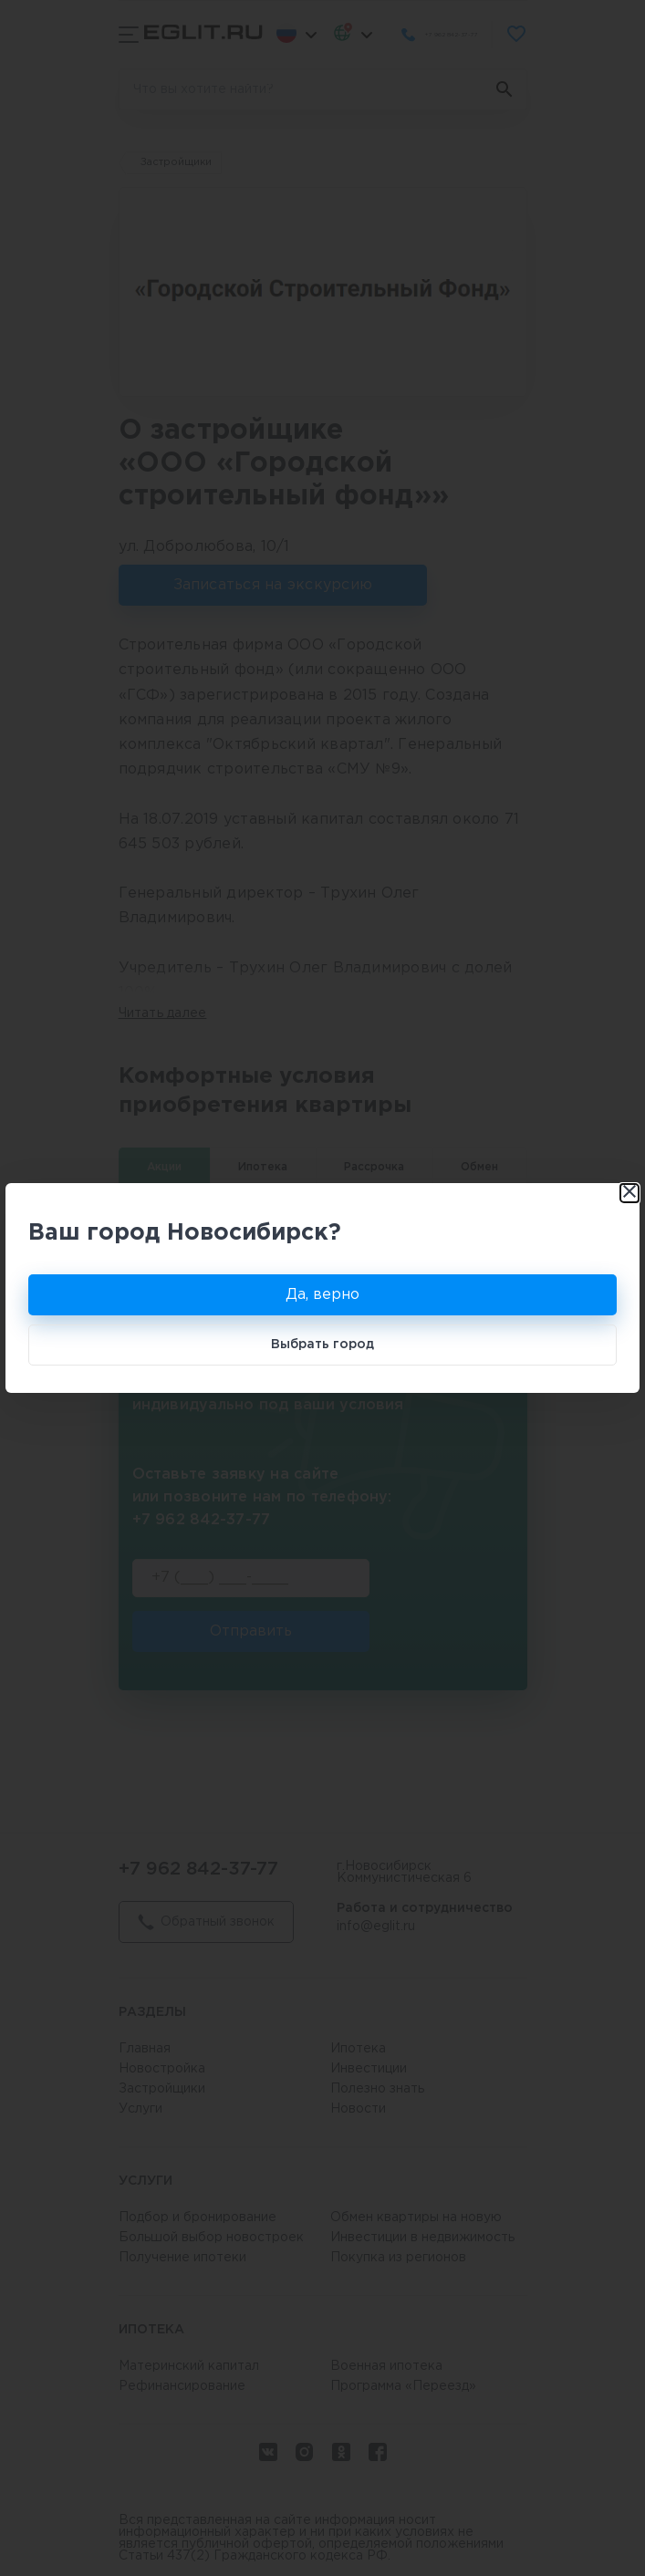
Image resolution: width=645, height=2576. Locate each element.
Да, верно (322, 1295)
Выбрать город (322, 1344)
